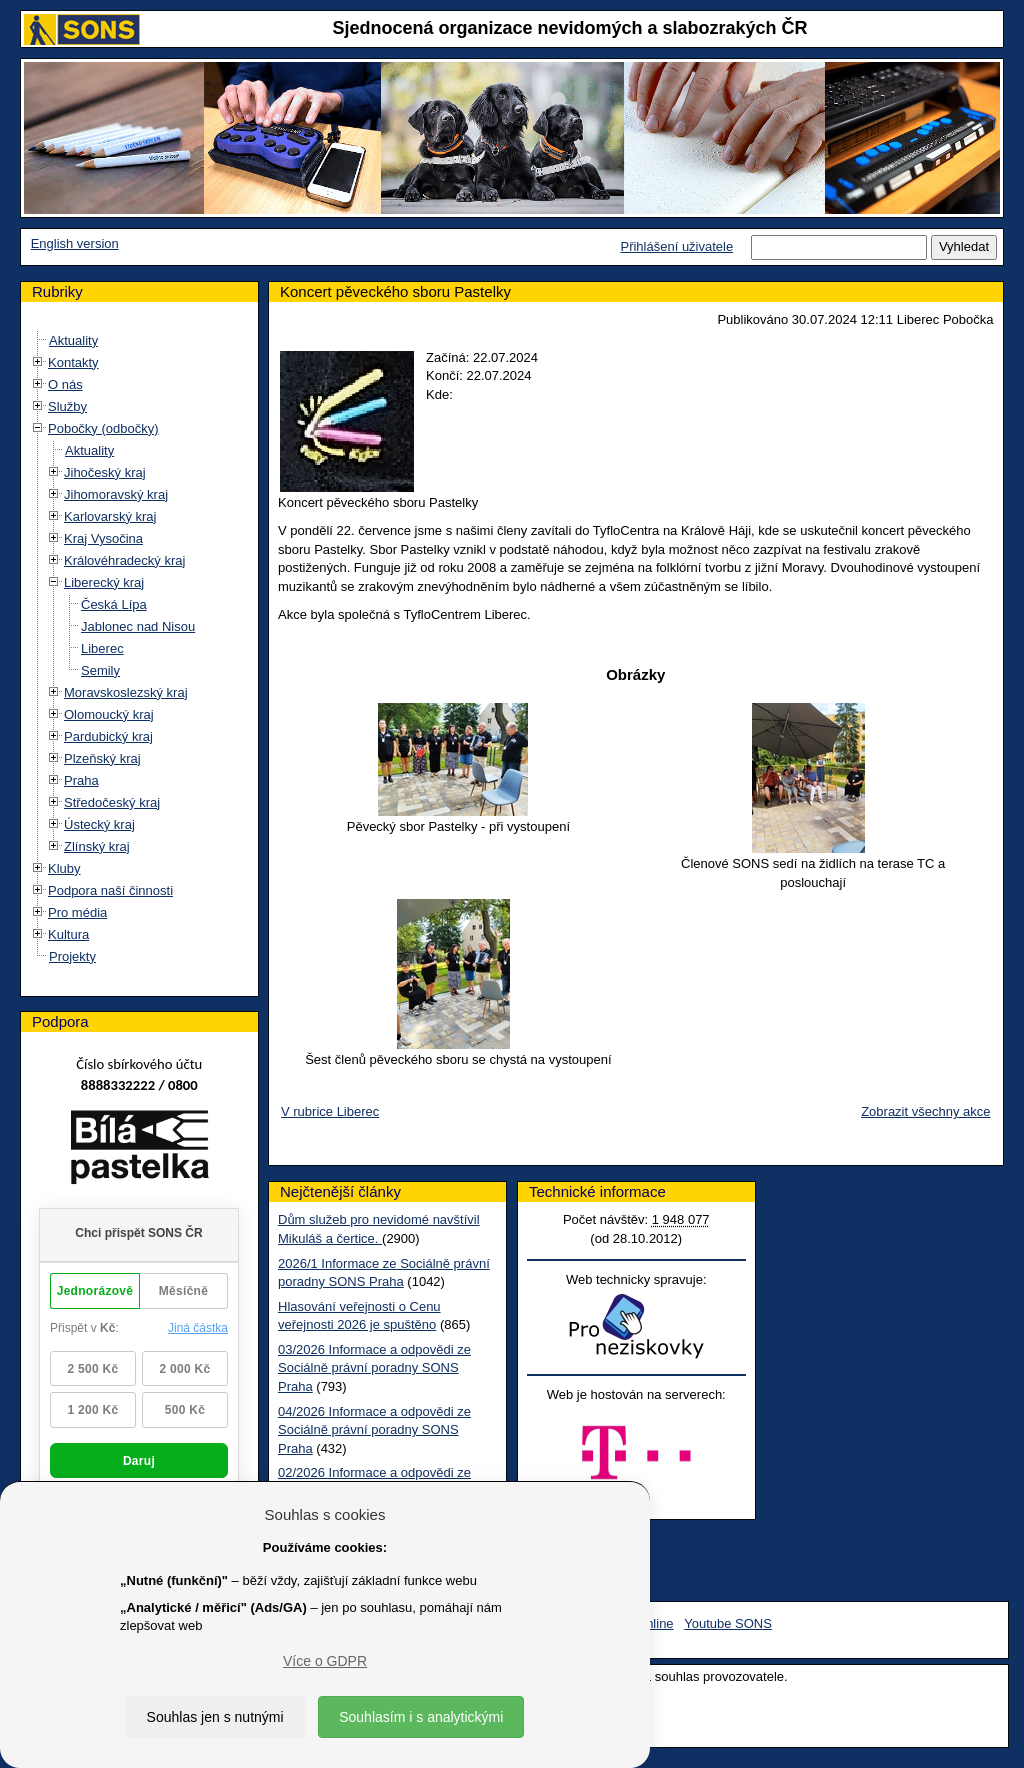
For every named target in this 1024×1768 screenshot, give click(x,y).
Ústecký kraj (99, 824)
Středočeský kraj (112, 802)
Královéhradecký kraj (124, 560)
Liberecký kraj (104, 582)
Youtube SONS (728, 1623)
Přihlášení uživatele (676, 246)
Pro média (77, 912)
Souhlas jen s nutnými (215, 1717)
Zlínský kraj (97, 846)
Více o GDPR (325, 1661)
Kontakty (73, 362)
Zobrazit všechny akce (925, 1111)
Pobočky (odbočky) (103, 428)
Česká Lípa (114, 604)
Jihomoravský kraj (116, 494)
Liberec (102, 648)
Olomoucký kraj (109, 714)
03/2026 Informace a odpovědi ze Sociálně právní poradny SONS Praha (374, 1368)
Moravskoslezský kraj (126, 692)
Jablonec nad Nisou (138, 626)
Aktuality (73, 340)
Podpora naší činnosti (110, 890)
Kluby (64, 868)
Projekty (72, 956)
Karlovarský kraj (110, 516)
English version (75, 243)
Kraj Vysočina (103, 538)
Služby (67, 406)
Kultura (68, 934)
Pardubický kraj (108, 736)
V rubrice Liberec (330, 1111)
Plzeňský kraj (102, 758)
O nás (65, 384)
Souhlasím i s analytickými (421, 1717)
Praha (81, 780)
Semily (100, 670)
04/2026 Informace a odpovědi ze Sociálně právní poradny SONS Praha (374, 1430)
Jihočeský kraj (105, 472)
